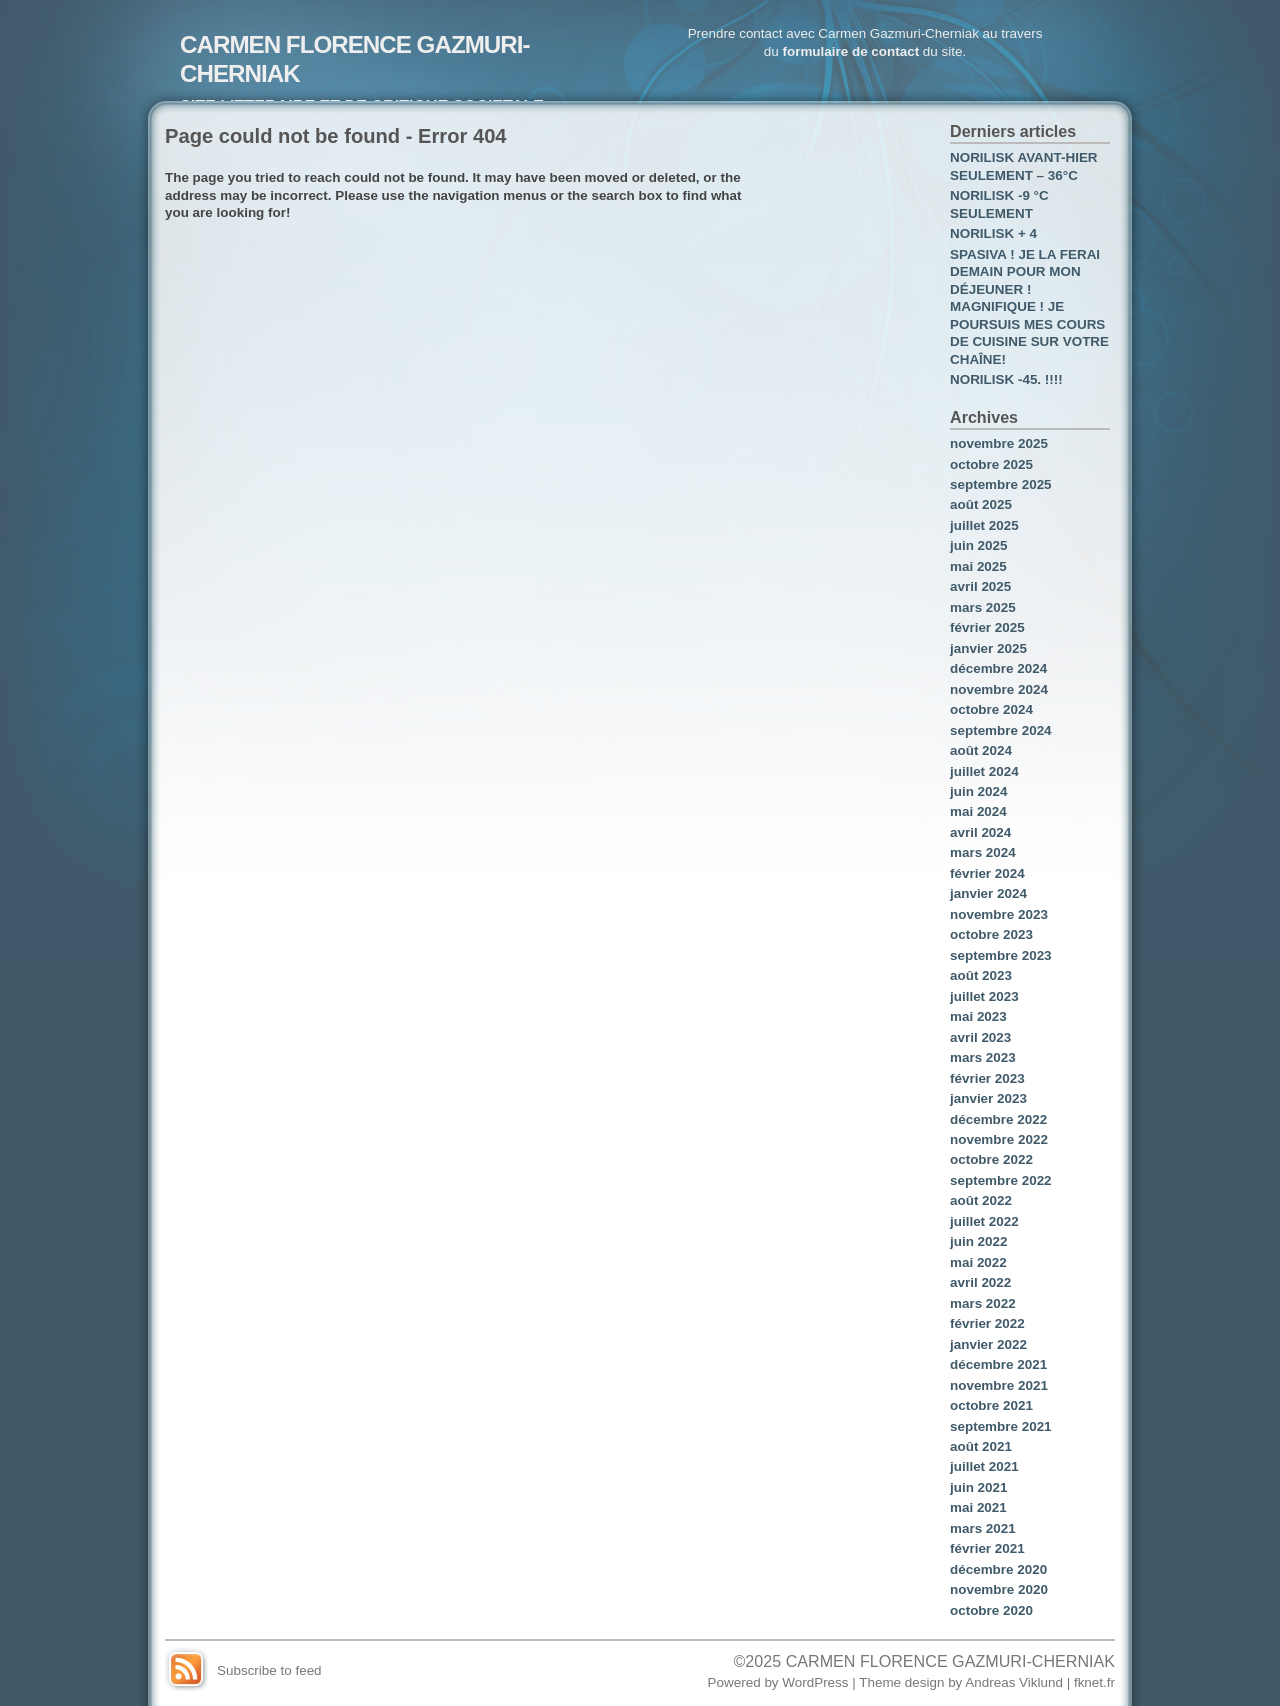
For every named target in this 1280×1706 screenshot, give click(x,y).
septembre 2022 (1001, 1180)
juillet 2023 (984, 996)
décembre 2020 (998, 1569)
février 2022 (987, 1323)
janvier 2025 (988, 648)
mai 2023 (978, 1016)
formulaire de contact (850, 51)
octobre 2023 (991, 934)
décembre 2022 (998, 1119)
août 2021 (981, 1446)
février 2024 (987, 873)
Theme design (901, 1682)
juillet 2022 (984, 1221)
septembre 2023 (1001, 955)
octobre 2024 (991, 709)
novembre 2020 (999, 1589)
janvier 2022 (988, 1344)
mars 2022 (983, 1303)
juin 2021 (979, 1487)
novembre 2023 (999, 914)
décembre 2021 (998, 1364)
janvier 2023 (988, 1098)
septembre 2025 (1001, 484)
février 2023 (987, 1078)
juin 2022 (979, 1241)
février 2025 (987, 627)
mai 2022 (978, 1262)
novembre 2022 (999, 1139)
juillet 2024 (984, 771)
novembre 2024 (999, 689)
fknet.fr (1094, 1682)
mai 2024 (978, 811)
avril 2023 (980, 1037)
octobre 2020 (991, 1610)
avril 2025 (980, 586)
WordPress (815, 1682)
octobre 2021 (991, 1405)
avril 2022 (980, 1282)
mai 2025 (978, 566)
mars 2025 (983, 607)
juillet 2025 (984, 525)
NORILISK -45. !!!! (1006, 379)
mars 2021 (983, 1528)
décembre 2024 (998, 668)
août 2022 (981, 1200)
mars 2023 (983, 1057)
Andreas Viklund (1014, 1682)
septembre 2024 (1001, 730)
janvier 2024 (988, 893)
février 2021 (987, 1548)
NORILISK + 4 (993, 233)
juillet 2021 (984, 1466)
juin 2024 (979, 791)
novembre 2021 (999, 1385)
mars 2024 (983, 852)
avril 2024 (980, 832)
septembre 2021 (1001, 1426)
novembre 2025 (999, 443)
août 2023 (981, 975)
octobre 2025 (991, 464)
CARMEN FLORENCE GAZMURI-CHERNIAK (950, 1661)
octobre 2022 (991, 1159)
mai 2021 (978, 1507)
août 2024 (981, 750)
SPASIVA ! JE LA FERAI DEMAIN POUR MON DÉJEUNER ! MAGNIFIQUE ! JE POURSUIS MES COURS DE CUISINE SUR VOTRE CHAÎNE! (1029, 307)
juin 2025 (979, 545)
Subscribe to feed (269, 1670)
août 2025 (981, 504)
